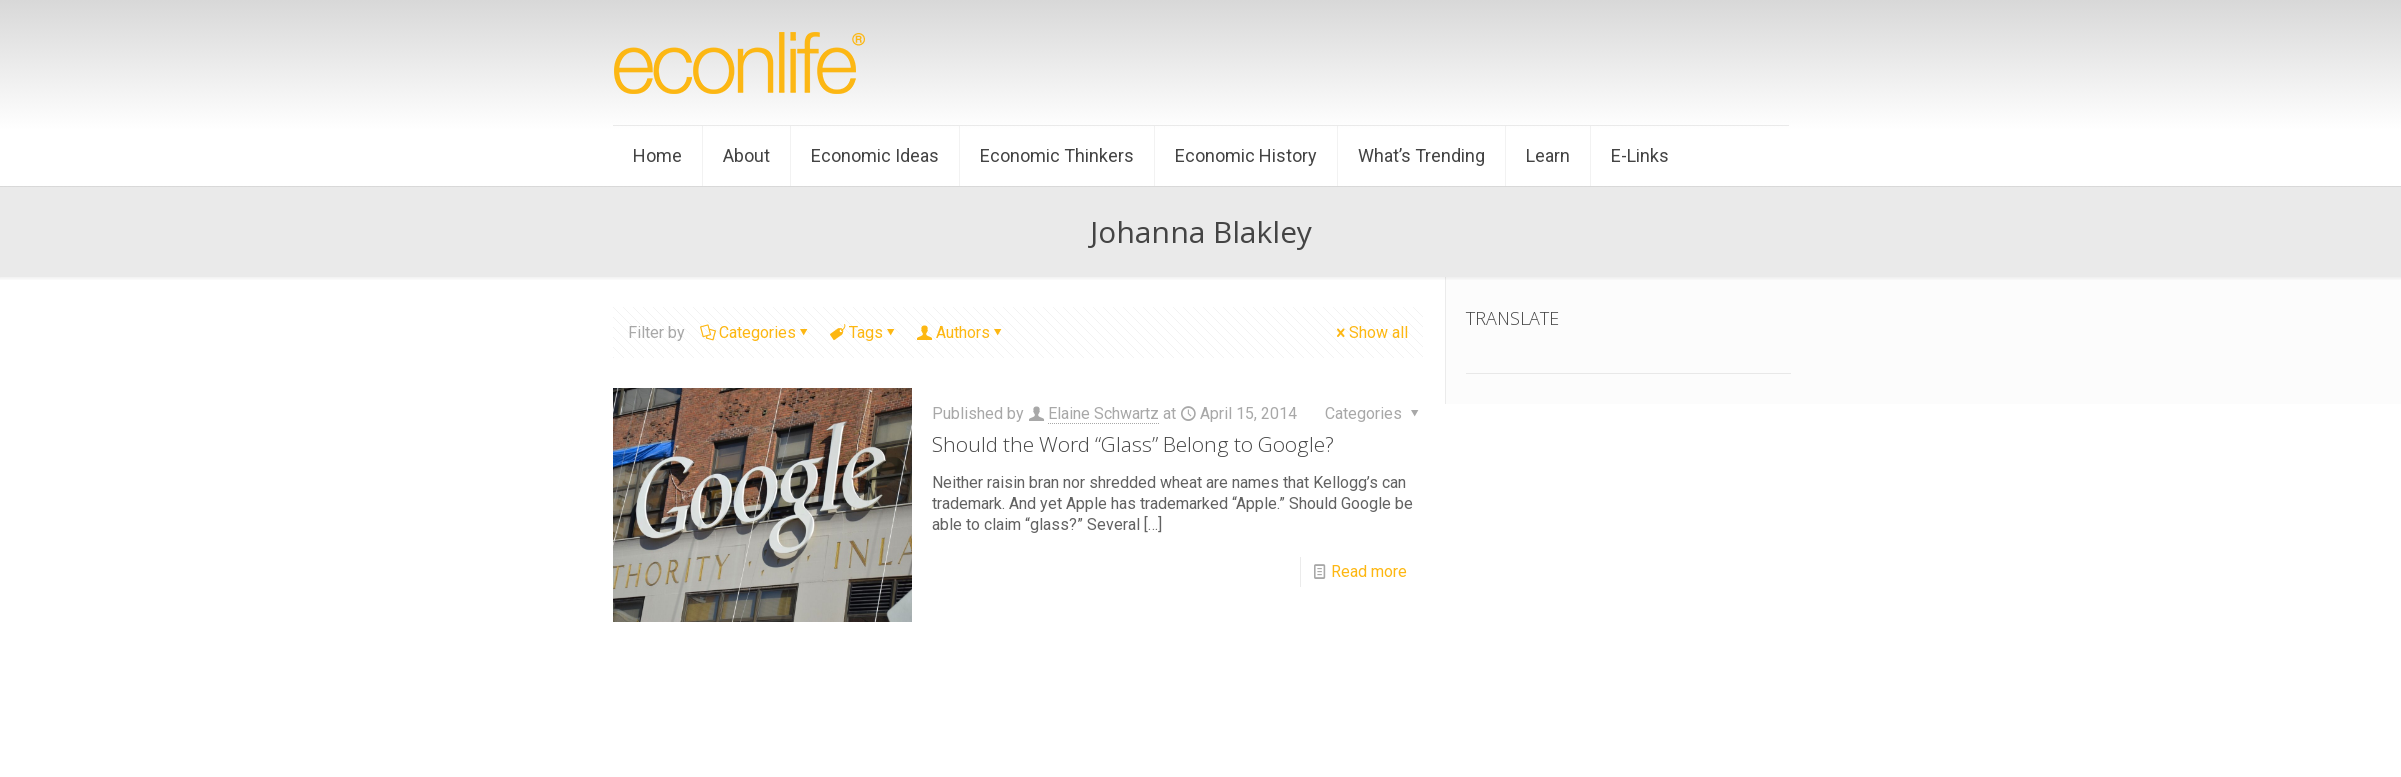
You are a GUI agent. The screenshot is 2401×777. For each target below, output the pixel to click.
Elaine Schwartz (1103, 413)
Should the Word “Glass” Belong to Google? (1133, 444)
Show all (1370, 332)
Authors (961, 332)
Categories (756, 332)
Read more (1369, 571)
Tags (864, 332)
